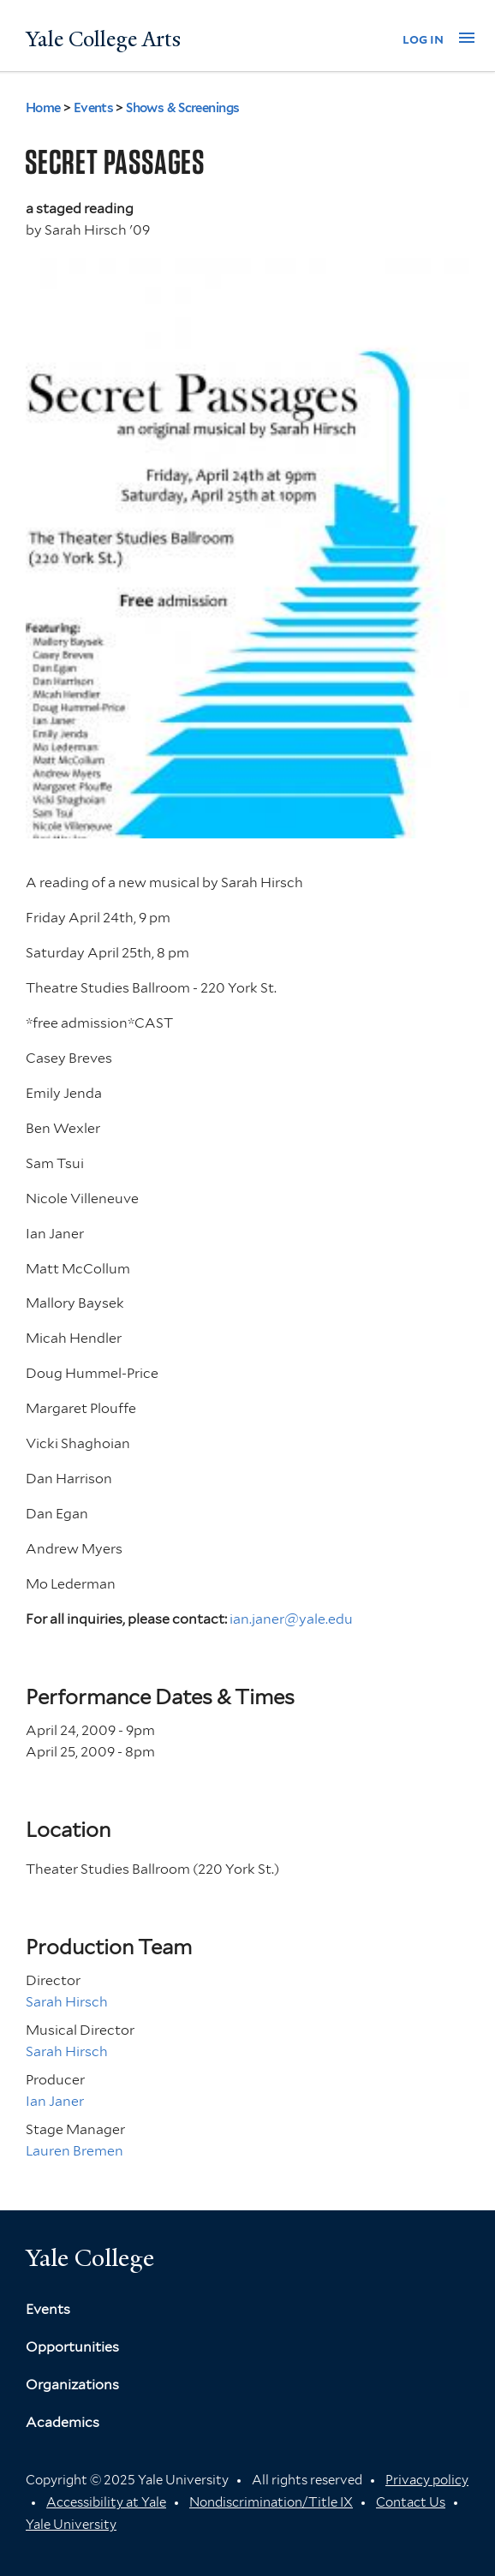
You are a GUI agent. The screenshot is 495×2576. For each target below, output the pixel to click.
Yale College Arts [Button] (103, 39)
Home (43, 108)
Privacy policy (426, 2480)
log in (423, 39)
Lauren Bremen (74, 2151)
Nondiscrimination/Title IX (271, 2502)
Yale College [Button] (90, 2258)
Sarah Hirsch (67, 2002)
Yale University (71, 2524)
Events (94, 108)
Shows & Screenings (182, 108)
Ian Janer (55, 2101)
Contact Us (410, 2502)
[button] (466, 37)
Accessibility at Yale (106, 2502)
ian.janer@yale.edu (291, 1619)
